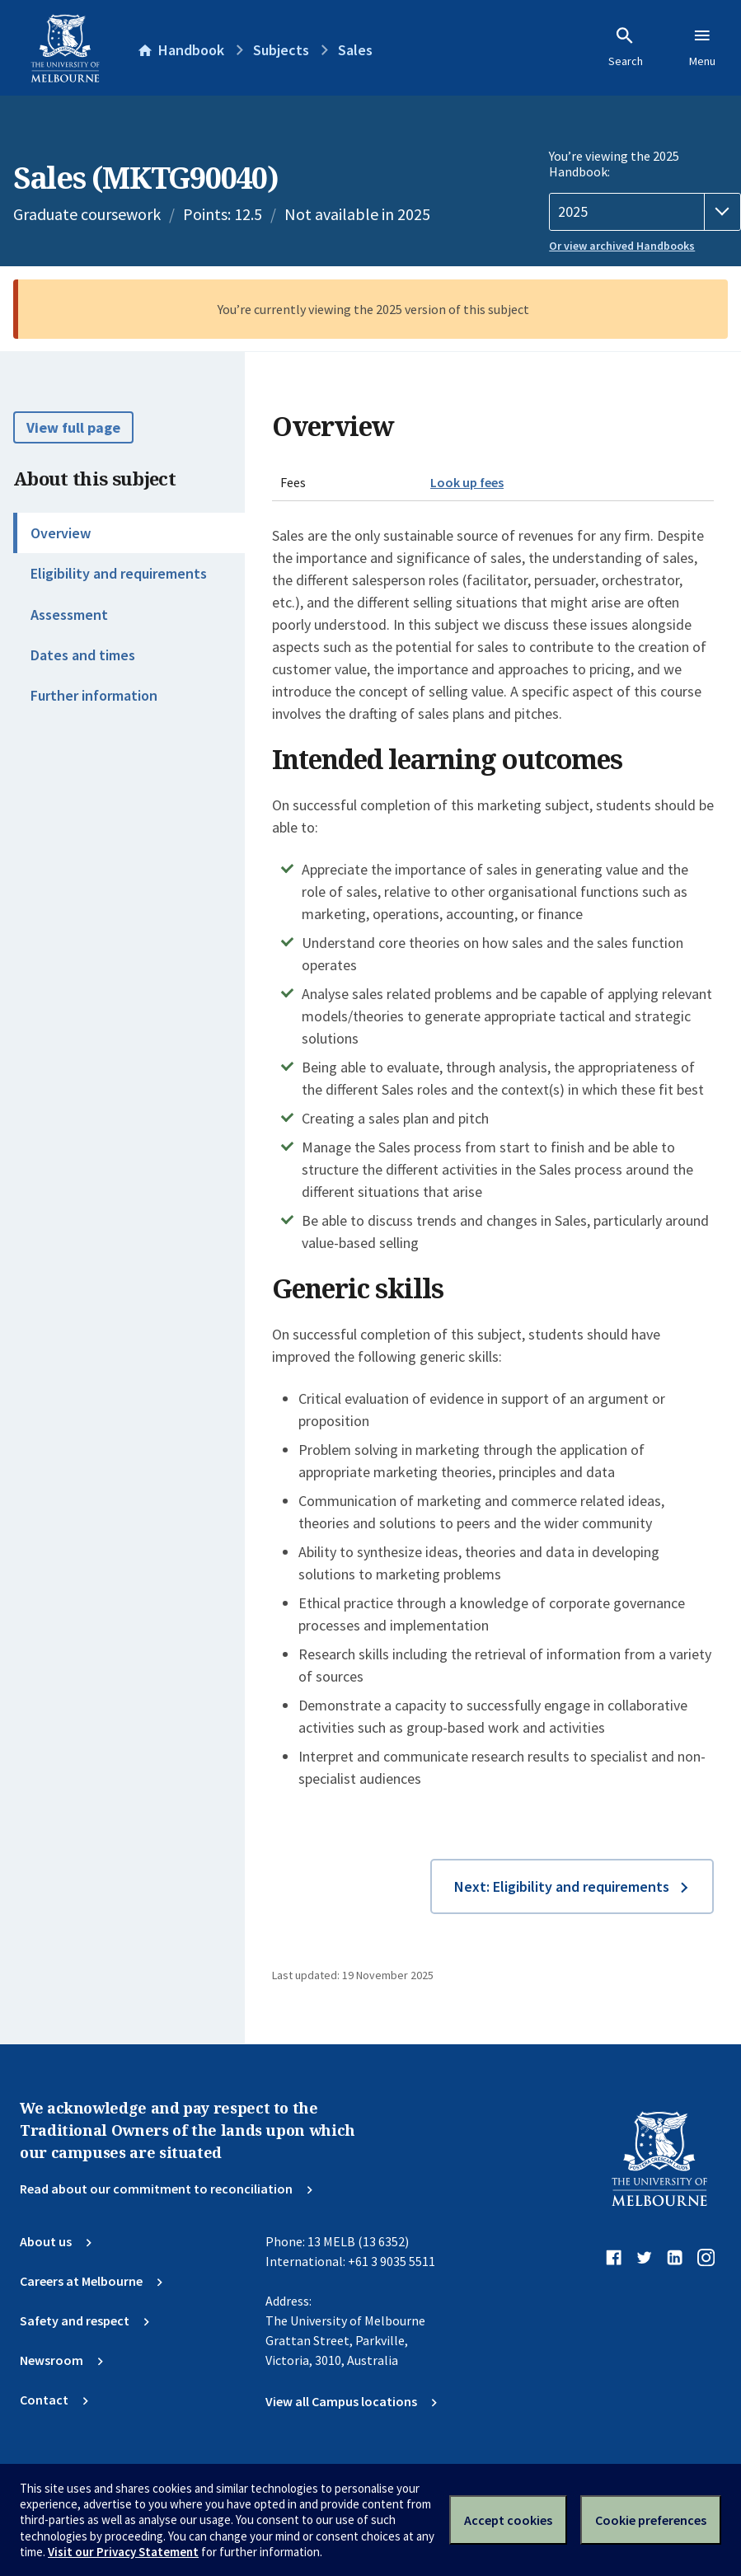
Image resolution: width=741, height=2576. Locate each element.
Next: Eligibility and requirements (561, 1886)
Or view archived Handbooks (622, 245)
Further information (93, 695)
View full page (73, 427)
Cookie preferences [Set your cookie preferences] (650, 2520)
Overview (60, 532)
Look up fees (467, 482)
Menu (702, 47)
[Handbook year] (645, 212)
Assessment (69, 614)
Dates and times (82, 654)
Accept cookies (508, 2520)
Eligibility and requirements (118, 573)
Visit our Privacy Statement (123, 2552)
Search (625, 47)
